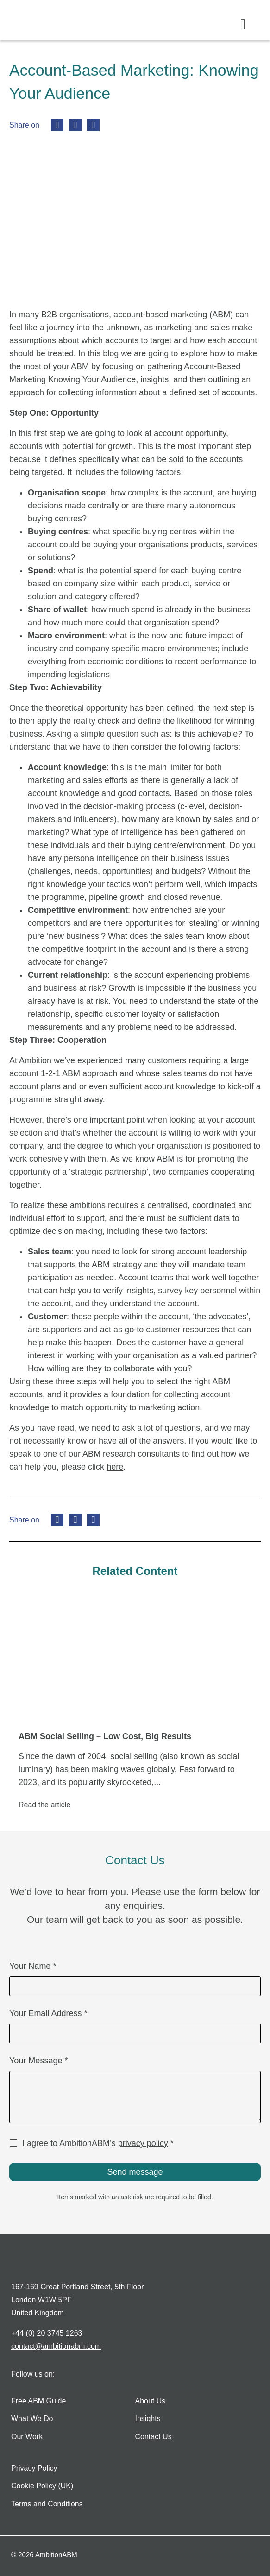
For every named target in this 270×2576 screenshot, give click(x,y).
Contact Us (153, 2437)
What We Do (32, 2418)
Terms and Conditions (47, 2504)
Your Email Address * (48, 2013)
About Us (150, 2401)
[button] (243, 24)
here (115, 1466)
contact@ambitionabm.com (56, 2346)
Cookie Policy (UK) (42, 2486)
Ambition (35, 1060)
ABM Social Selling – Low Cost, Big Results (105, 1736)
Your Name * (32, 1966)
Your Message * (38, 2060)
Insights (148, 2418)
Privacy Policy (34, 2468)
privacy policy (143, 2143)
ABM (221, 314)
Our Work (27, 2437)
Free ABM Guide (38, 2401)
